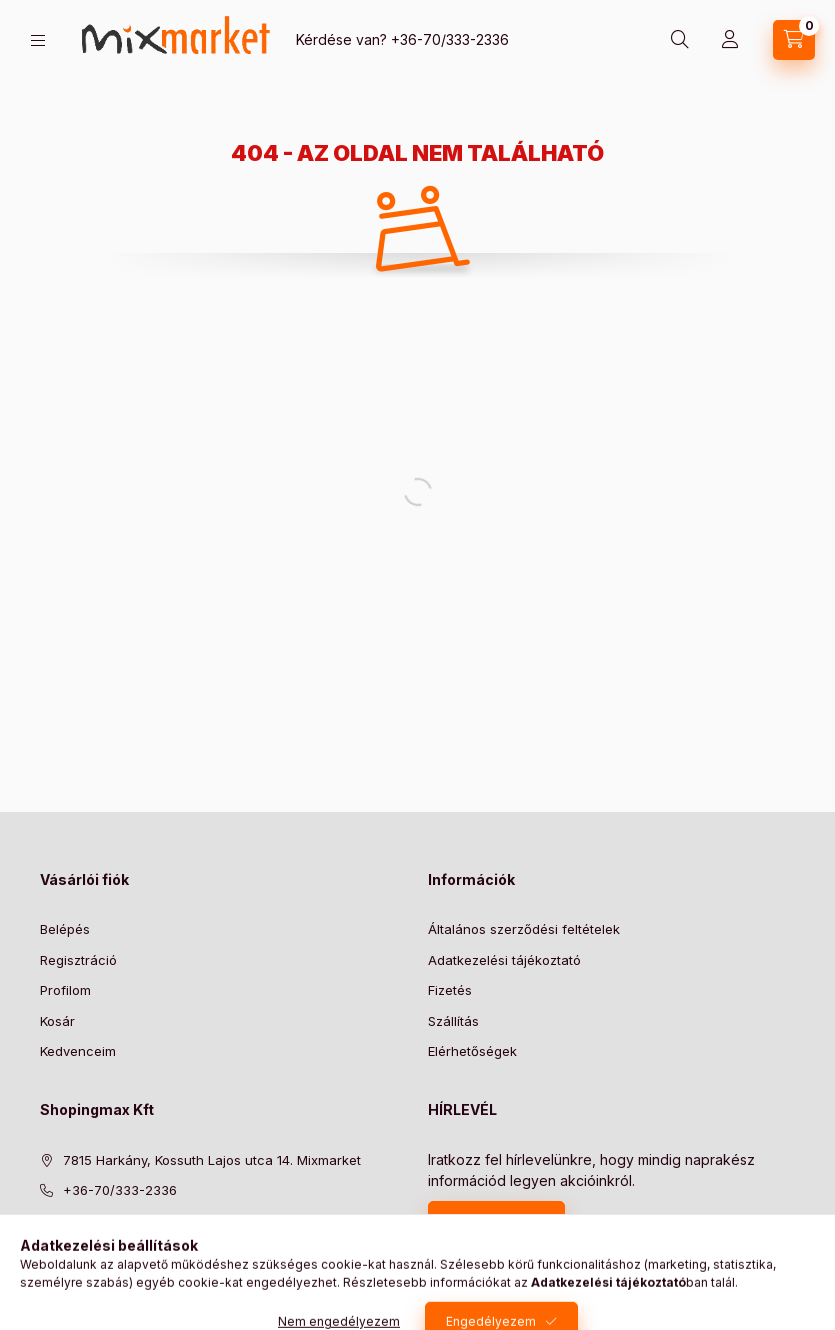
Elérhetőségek (472, 1051)
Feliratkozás (486, 1221)
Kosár (57, 1021)
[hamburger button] (38, 40)
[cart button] (794, 40)
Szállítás (453, 1021)
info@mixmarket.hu (123, 1221)
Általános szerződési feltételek (524, 929)
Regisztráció (78, 960)
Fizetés (450, 990)
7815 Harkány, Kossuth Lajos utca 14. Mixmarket (212, 1160)
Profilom (65, 990)
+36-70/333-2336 (450, 39)
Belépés (65, 929)
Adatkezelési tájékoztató (504, 960)
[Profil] (730, 40)
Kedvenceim (78, 1051)
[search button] (680, 40)
